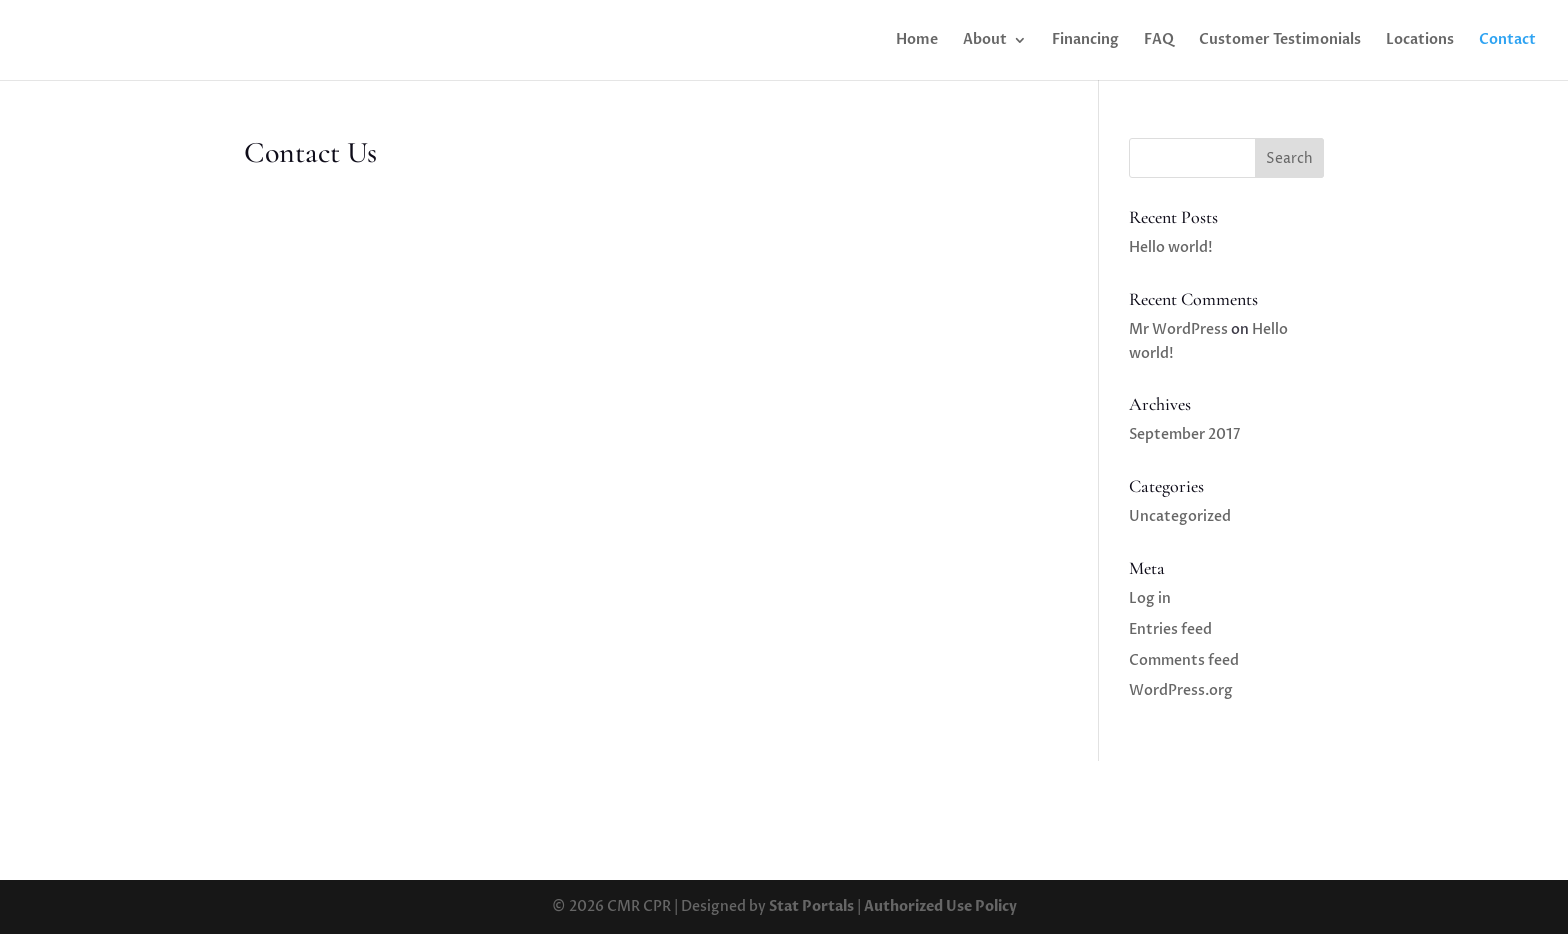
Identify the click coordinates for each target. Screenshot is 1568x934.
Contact (1507, 41)
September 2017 (1184, 434)
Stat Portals (811, 906)
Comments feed (1184, 660)
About (985, 41)
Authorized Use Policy (940, 906)
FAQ (1159, 41)
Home (917, 41)
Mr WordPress (1178, 329)
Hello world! (1171, 247)
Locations (1420, 41)
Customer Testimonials (1280, 41)
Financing (1085, 41)
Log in (1150, 598)
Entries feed (1170, 629)
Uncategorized (1180, 516)
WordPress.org (1181, 690)
